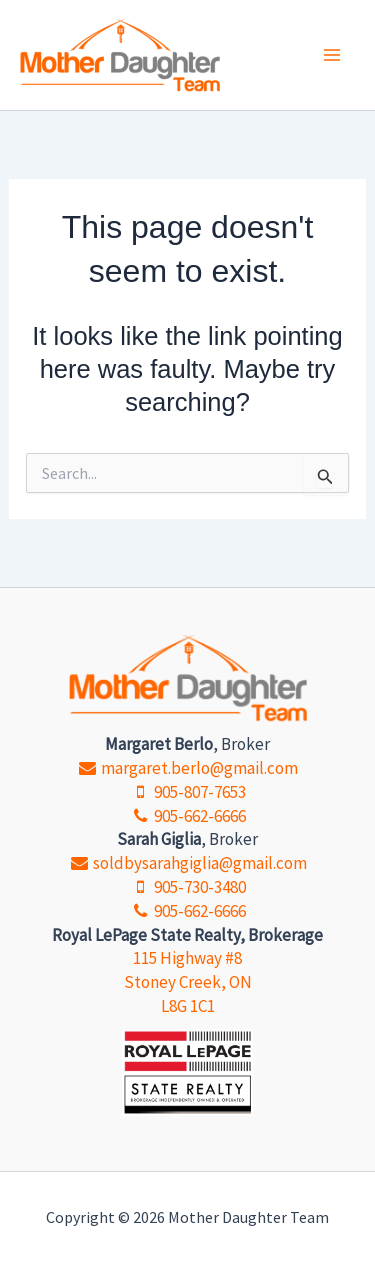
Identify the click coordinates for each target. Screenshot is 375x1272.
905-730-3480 (187, 887)
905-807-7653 (187, 792)
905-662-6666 (187, 816)
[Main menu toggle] (333, 55)
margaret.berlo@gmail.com (187, 768)
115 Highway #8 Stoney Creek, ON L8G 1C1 (188, 982)
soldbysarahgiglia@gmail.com (187, 863)
